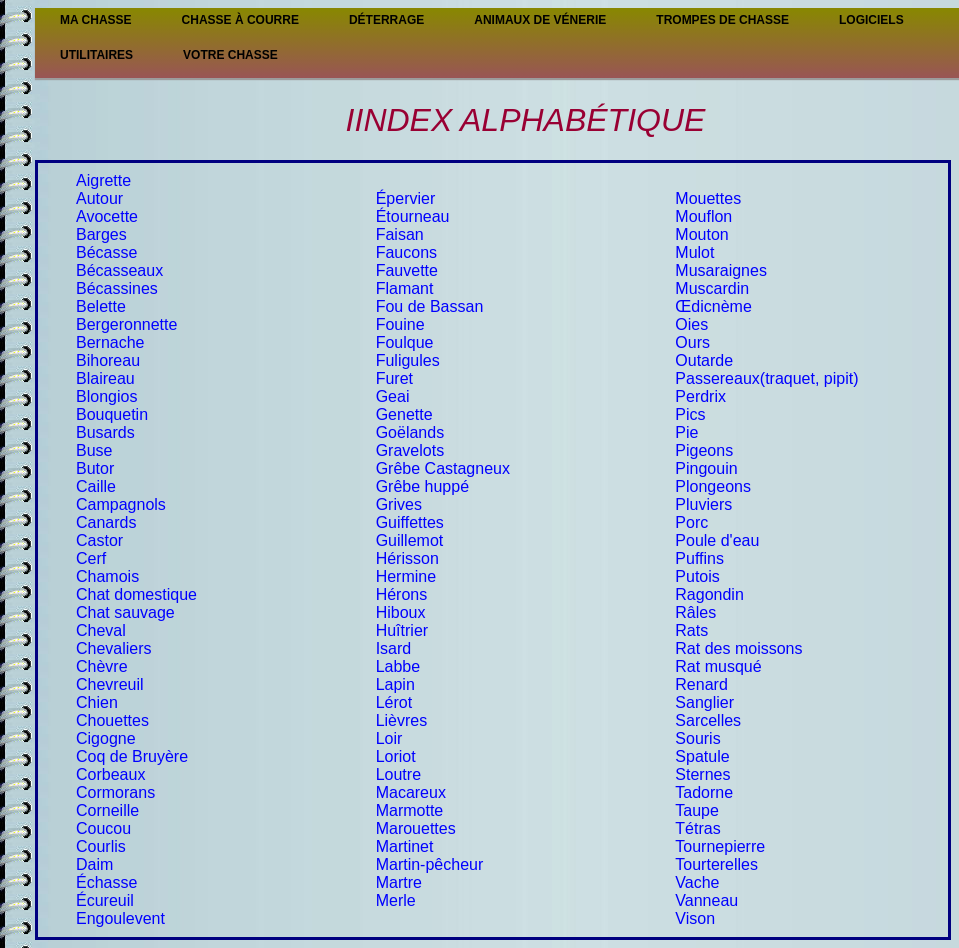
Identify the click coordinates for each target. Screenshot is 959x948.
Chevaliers (114, 648)
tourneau (417, 216)
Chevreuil (110, 684)
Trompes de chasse (722, 20)
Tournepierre (720, 846)
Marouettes (416, 828)
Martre (399, 882)
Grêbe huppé (422, 486)
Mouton (701, 234)
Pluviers (703, 504)
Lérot (394, 702)
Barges (101, 234)
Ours (692, 342)
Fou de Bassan (430, 306)
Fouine (400, 324)
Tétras (697, 828)
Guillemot (410, 540)
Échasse (106, 882)
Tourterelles (716, 864)
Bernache (110, 342)
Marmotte (410, 810)
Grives (399, 504)
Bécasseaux (119, 270)
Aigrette (103, 180)
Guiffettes (410, 522)
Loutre (398, 774)
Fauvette (407, 270)
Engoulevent (120, 918)
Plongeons (713, 486)
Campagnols (121, 504)
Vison (695, 918)
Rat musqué (718, 666)
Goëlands (410, 432)
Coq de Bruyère (132, 756)
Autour (99, 198)
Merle (396, 900)
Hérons (402, 594)
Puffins (699, 558)
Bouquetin (112, 414)
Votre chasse (230, 55)
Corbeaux (110, 774)
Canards (106, 522)
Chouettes (112, 720)
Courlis (101, 846)
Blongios (106, 396)
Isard (394, 648)
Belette (101, 306)
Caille (96, 486)
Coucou (103, 828)
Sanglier (704, 702)
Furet (394, 378)
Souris (697, 738)
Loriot (396, 756)
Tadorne (704, 792)
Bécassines (117, 288)
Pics (690, 414)
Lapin (395, 684)
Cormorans (115, 792)
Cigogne (106, 738)
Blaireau (105, 378)
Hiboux (401, 612)
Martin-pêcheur (430, 864)
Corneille (107, 810)
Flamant (405, 288)
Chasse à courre (240, 20)
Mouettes (708, 198)
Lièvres (402, 720)
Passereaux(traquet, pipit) (766, 378)
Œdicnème (713, 306)
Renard (701, 684)
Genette (404, 414)
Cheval (101, 630)
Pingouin (706, 468)
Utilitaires (96, 55)
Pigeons (704, 450)
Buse (94, 450)
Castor (99, 540)
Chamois (107, 576)
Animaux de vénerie (540, 20)
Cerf (91, 558)
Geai (393, 396)
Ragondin (709, 594)
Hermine (406, 576)
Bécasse (106, 252)
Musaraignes (721, 270)
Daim (94, 864)
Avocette (107, 216)
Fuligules (408, 360)
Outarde (704, 360)
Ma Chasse (96, 20)
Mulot (694, 252)
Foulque (405, 342)
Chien (97, 702)
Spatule (702, 756)
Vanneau (706, 900)
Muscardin (712, 288)
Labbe (398, 666)
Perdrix (700, 396)
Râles (695, 612)
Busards (105, 432)
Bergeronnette (126, 324)
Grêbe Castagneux (443, 468)
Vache (697, 882)
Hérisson (407, 558)
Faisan (400, 234)
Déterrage (386, 20)
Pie (686, 432)
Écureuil (105, 900)
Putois (697, 576)
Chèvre (102, 666)
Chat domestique (136, 594)
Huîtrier (402, 630)
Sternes (702, 774)
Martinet (405, 846)
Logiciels (871, 20)
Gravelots (410, 450)
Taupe (697, 810)
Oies (691, 324)
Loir (389, 738)
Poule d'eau (717, 540)
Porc (691, 522)
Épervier (406, 198)
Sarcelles (708, 720)
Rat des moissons (738, 648)
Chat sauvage (125, 612)
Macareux (411, 792)
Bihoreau (108, 360)
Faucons (406, 252)
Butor (95, 468)
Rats (691, 630)
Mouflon (703, 216)
